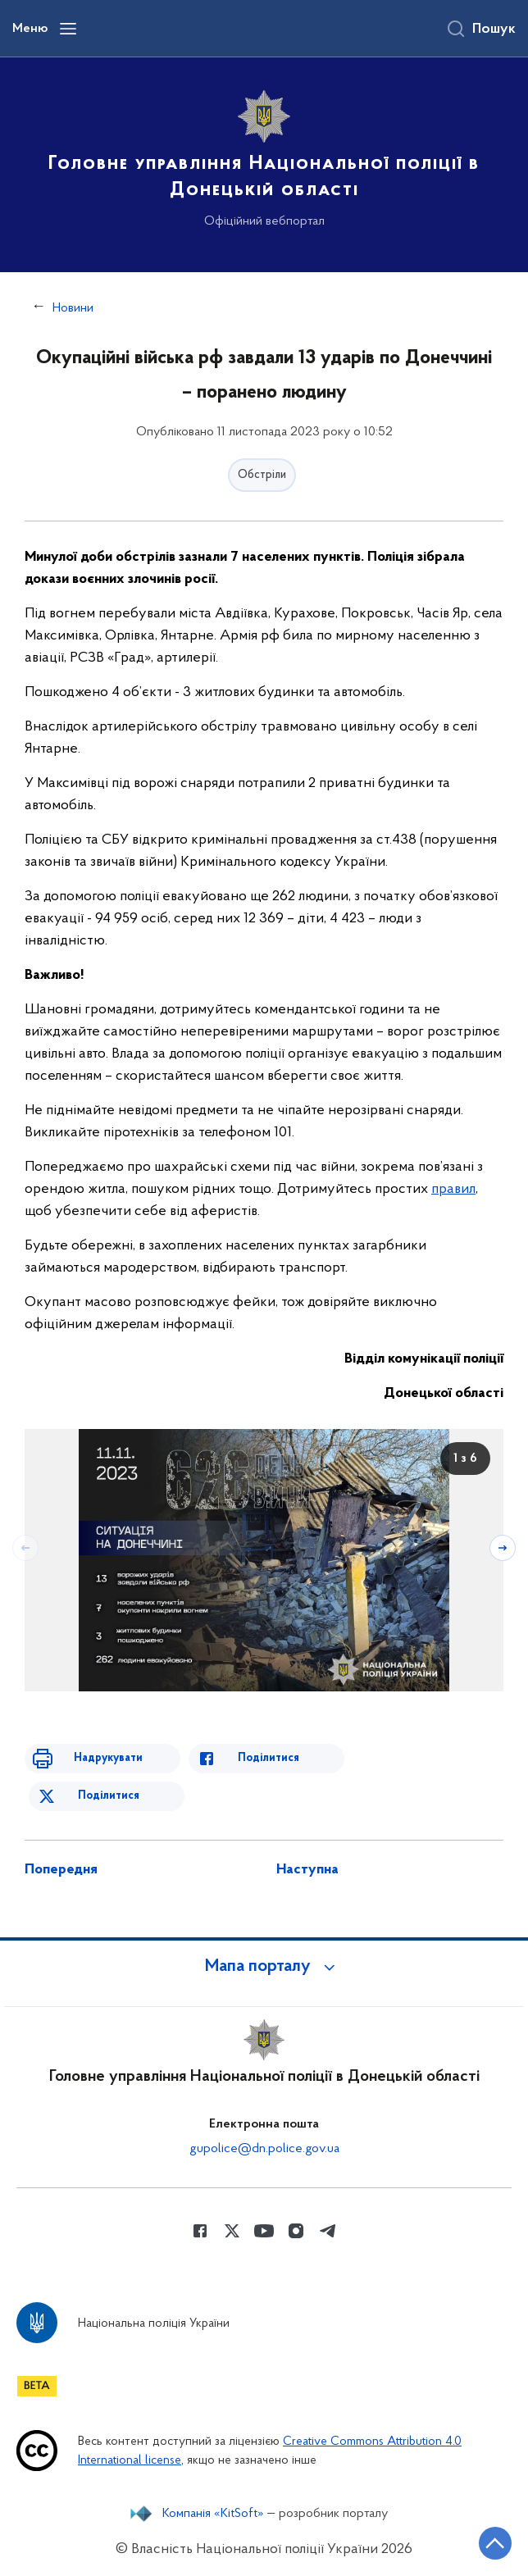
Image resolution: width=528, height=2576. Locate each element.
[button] (264, 1967)
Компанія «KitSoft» (213, 2513)
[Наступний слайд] (502, 1548)
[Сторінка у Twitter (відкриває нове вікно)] (232, 2231)
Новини (72, 308)
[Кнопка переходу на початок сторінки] (495, 2543)
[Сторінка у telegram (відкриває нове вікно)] (328, 2231)
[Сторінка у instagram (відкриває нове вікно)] (296, 2231)
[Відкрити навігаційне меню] (68, 28)
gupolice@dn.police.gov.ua (264, 2148)
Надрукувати (108, 1758)
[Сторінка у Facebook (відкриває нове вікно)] (200, 2231)
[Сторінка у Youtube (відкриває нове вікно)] (264, 2231)
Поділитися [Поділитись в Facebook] (268, 1758)
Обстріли (262, 475)
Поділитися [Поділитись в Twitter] (108, 1796)
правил (453, 1189)
